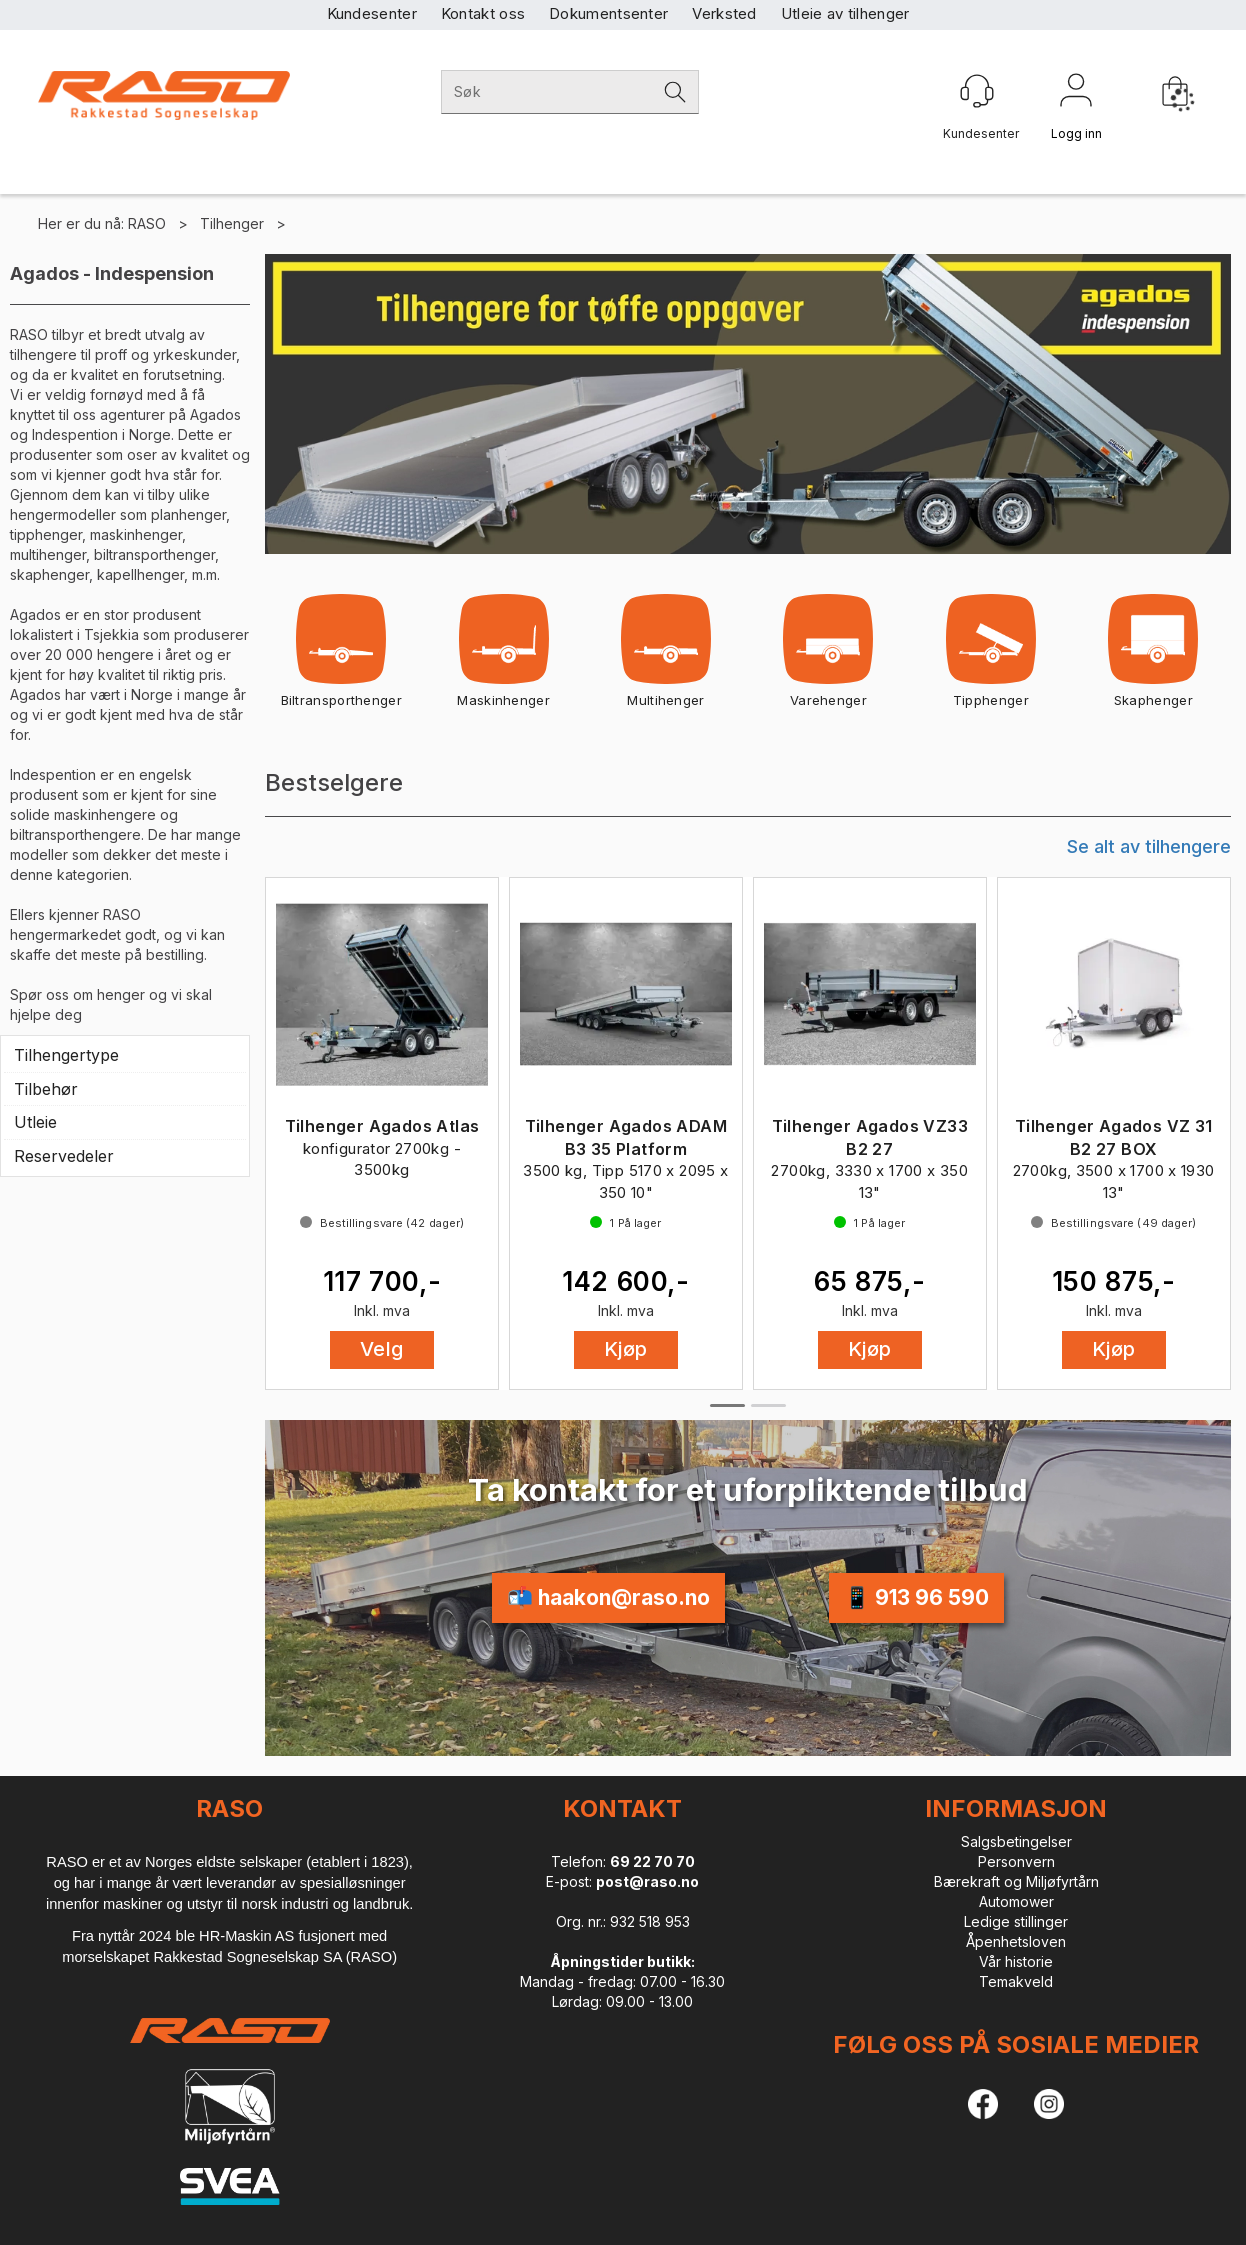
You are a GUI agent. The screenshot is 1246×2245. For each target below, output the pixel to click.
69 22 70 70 (652, 1861)
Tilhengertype (66, 1055)
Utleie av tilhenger (845, 13)
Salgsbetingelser (1016, 1841)
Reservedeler (64, 1156)
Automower (1016, 1901)
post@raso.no (647, 1881)
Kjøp (626, 1349)
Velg (382, 1349)
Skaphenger (1153, 657)
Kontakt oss (483, 13)
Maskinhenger (503, 657)
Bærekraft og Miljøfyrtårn (1016, 1881)
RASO (147, 223)
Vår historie (1016, 1961)
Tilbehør (46, 1089)
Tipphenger (991, 657)
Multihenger (665, 657)
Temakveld (1016, 1981)
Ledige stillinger (1016, 1921)
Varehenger (828, 657)
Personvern (1016, 1861)
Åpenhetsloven (1016, 1941)
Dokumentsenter (608, 13)
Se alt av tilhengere (1149, 846)
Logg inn (1076, 94)
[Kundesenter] (977, 91)
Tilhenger (232, 223)
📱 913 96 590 (916, 1597)
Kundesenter (372, 13)
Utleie (35, 1122)
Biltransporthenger (341, 657)
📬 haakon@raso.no (608, 1597)
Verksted (724, 13)
